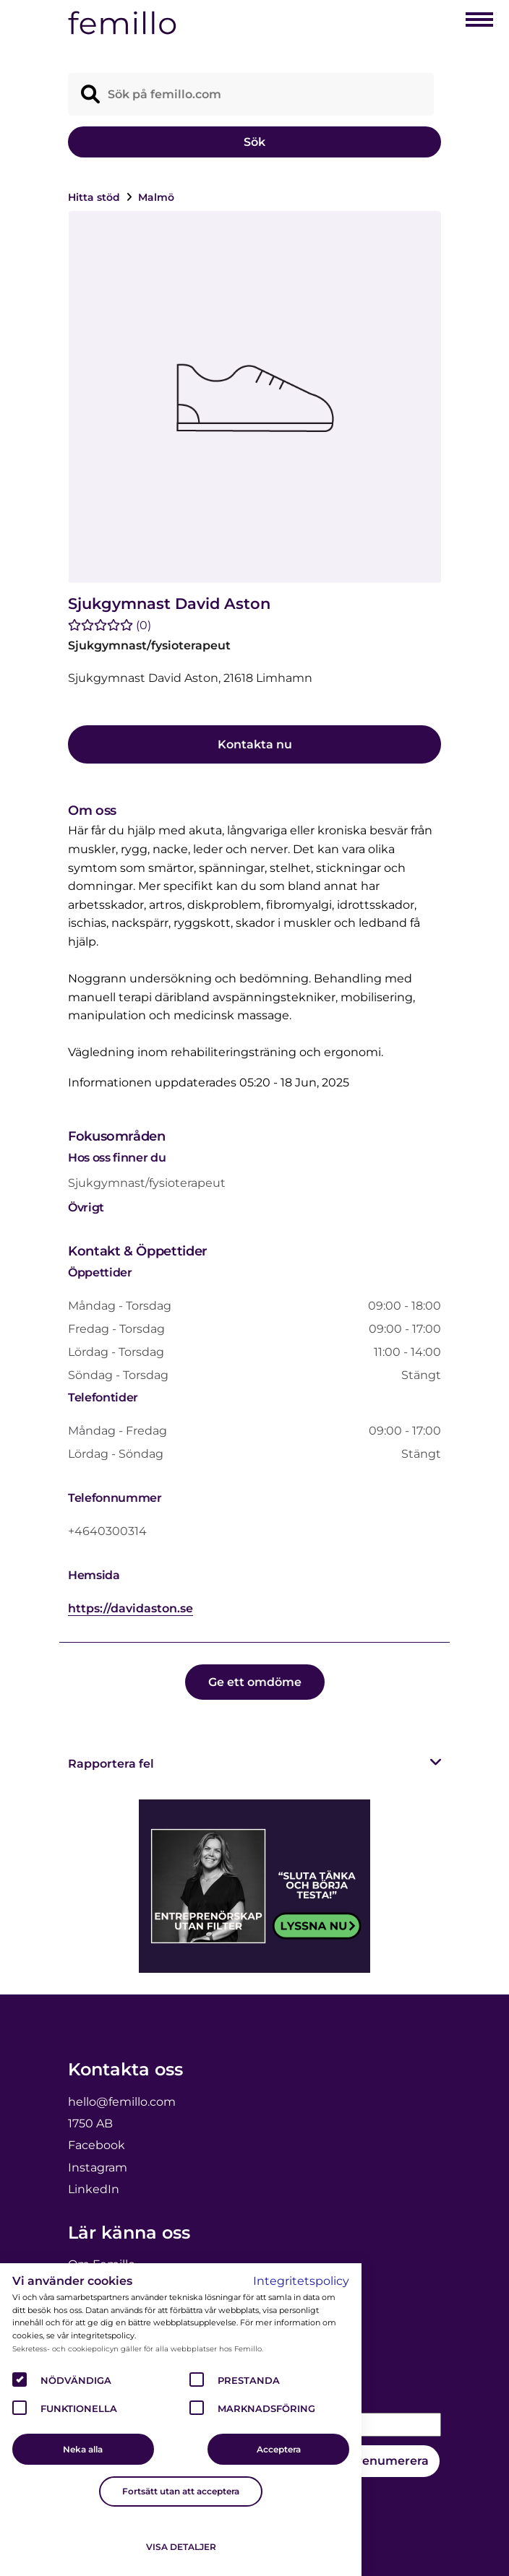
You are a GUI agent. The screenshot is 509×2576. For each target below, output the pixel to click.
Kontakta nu (255, 744)
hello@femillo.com (122, 2102)
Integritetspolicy (301, 2281)
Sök (254, 142)
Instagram (97, 2167)
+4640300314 (107, 1531)
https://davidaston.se (130, 1608)
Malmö (156, 197)
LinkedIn (93, 2189)
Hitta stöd (95, 197)
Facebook (96, 2145)
